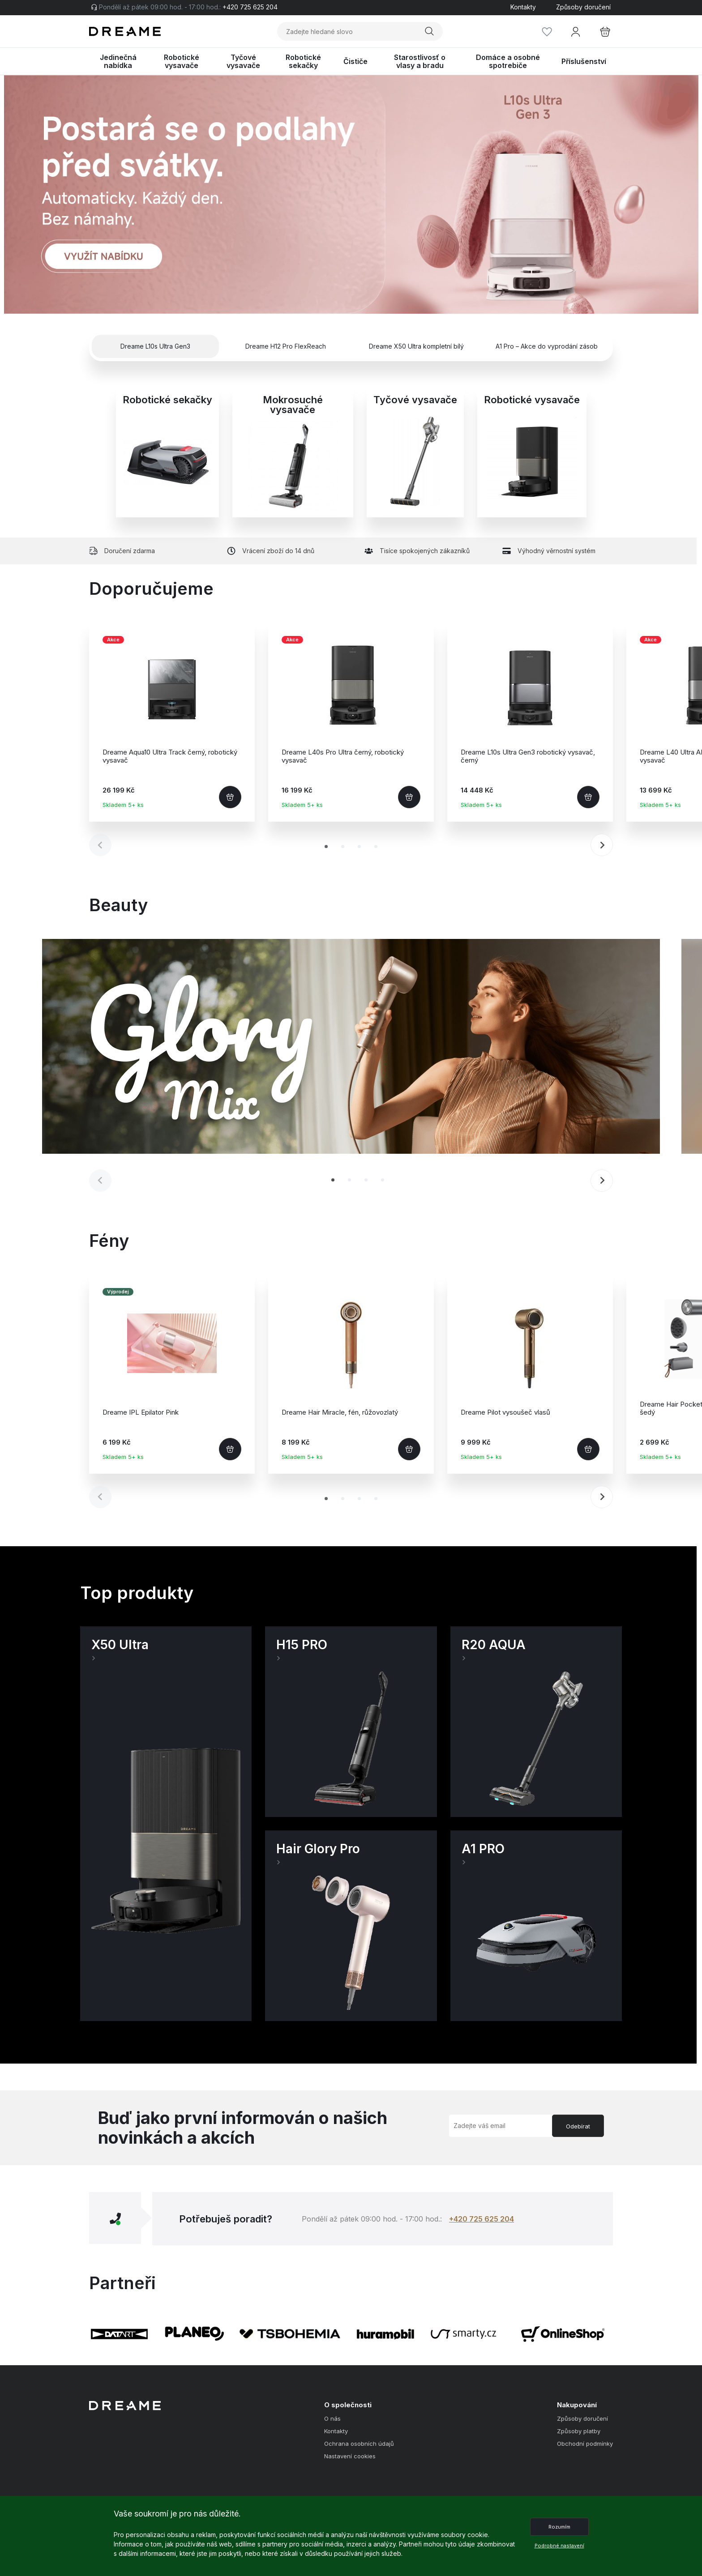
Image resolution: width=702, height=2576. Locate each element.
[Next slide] (602, 845)
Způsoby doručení (583, 7)
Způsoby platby (578, 2431)
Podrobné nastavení (559, 2545)
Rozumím (559, 2527)
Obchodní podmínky (585, 2443)
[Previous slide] (100, 845)
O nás (332, 2418)
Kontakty (523, 7)
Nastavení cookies (350, 2456)
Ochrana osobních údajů (359, 2443)
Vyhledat (429, 31)
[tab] (326, 846)
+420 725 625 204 (481, 2219)
